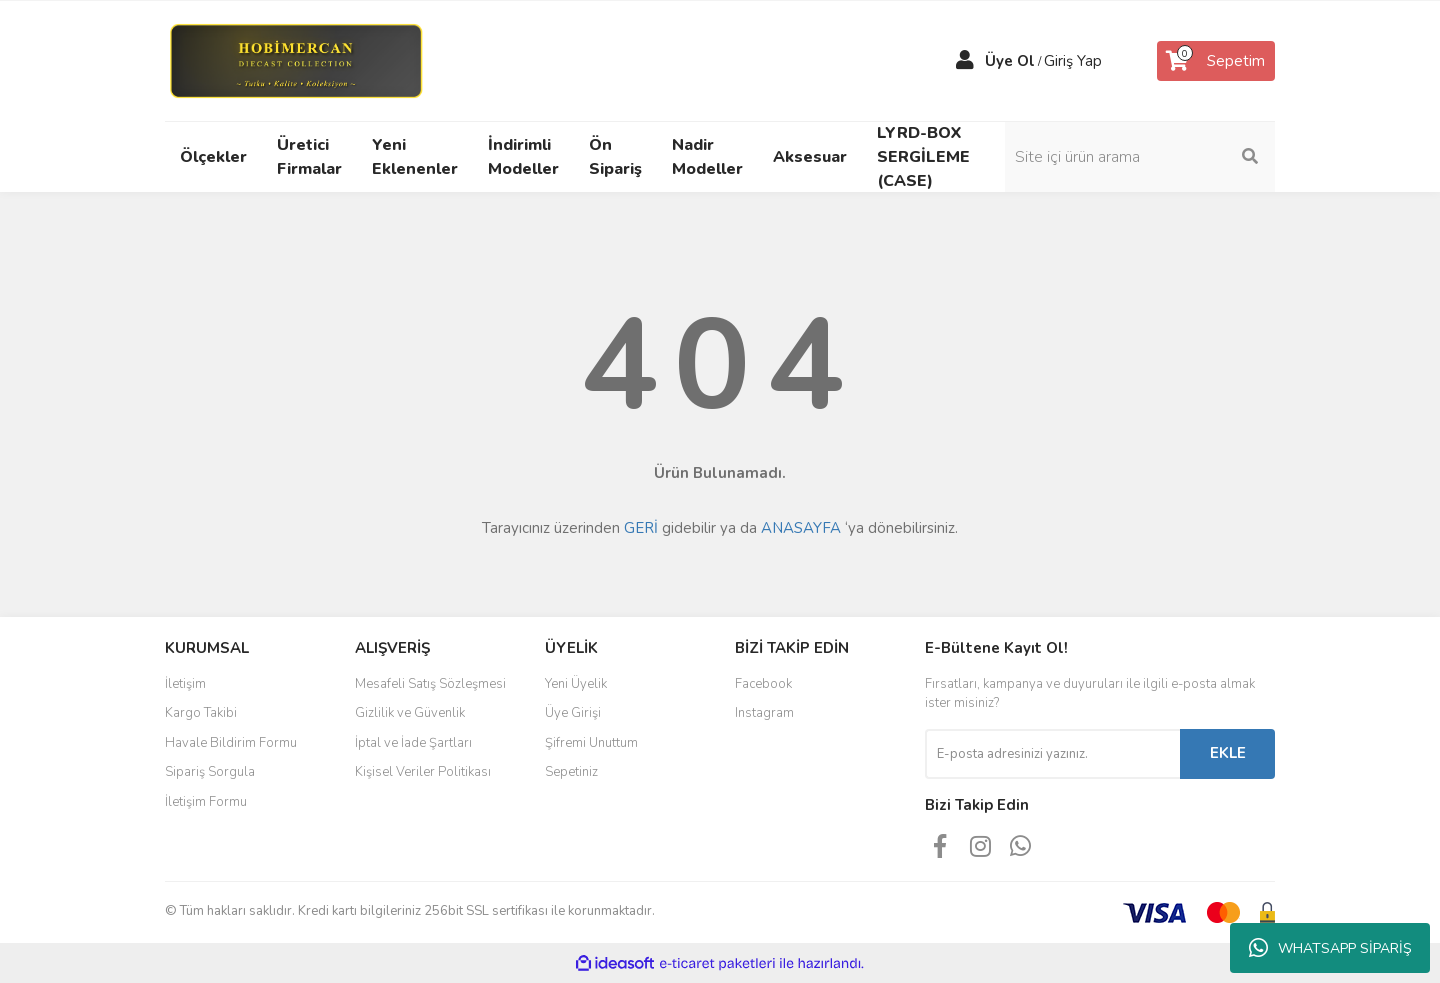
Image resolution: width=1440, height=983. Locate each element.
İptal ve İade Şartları (413, 743)
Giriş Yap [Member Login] (1073, 61)
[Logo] (295, 60)
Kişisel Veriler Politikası (423, 772)
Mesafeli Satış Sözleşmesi (430, 684)
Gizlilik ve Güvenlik (410, 713)
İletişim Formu (206, 802)
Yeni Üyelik (576, 684)
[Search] (1140, 157)
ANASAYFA (801, 528)
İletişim (185, 684)
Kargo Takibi (201, 713)
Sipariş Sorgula (210, 772)
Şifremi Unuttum (591, 743)
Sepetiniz (571, 772)
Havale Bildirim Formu (231, 743)
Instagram (764, 713)
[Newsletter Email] (1052, 754)
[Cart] (1216, 61)
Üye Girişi (573, 713)
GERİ (641, 528)
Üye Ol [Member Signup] (1010, 61)
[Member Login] (965, 61)
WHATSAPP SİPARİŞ (1330, 948)
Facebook (763, 684)
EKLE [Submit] (1228, 753)
